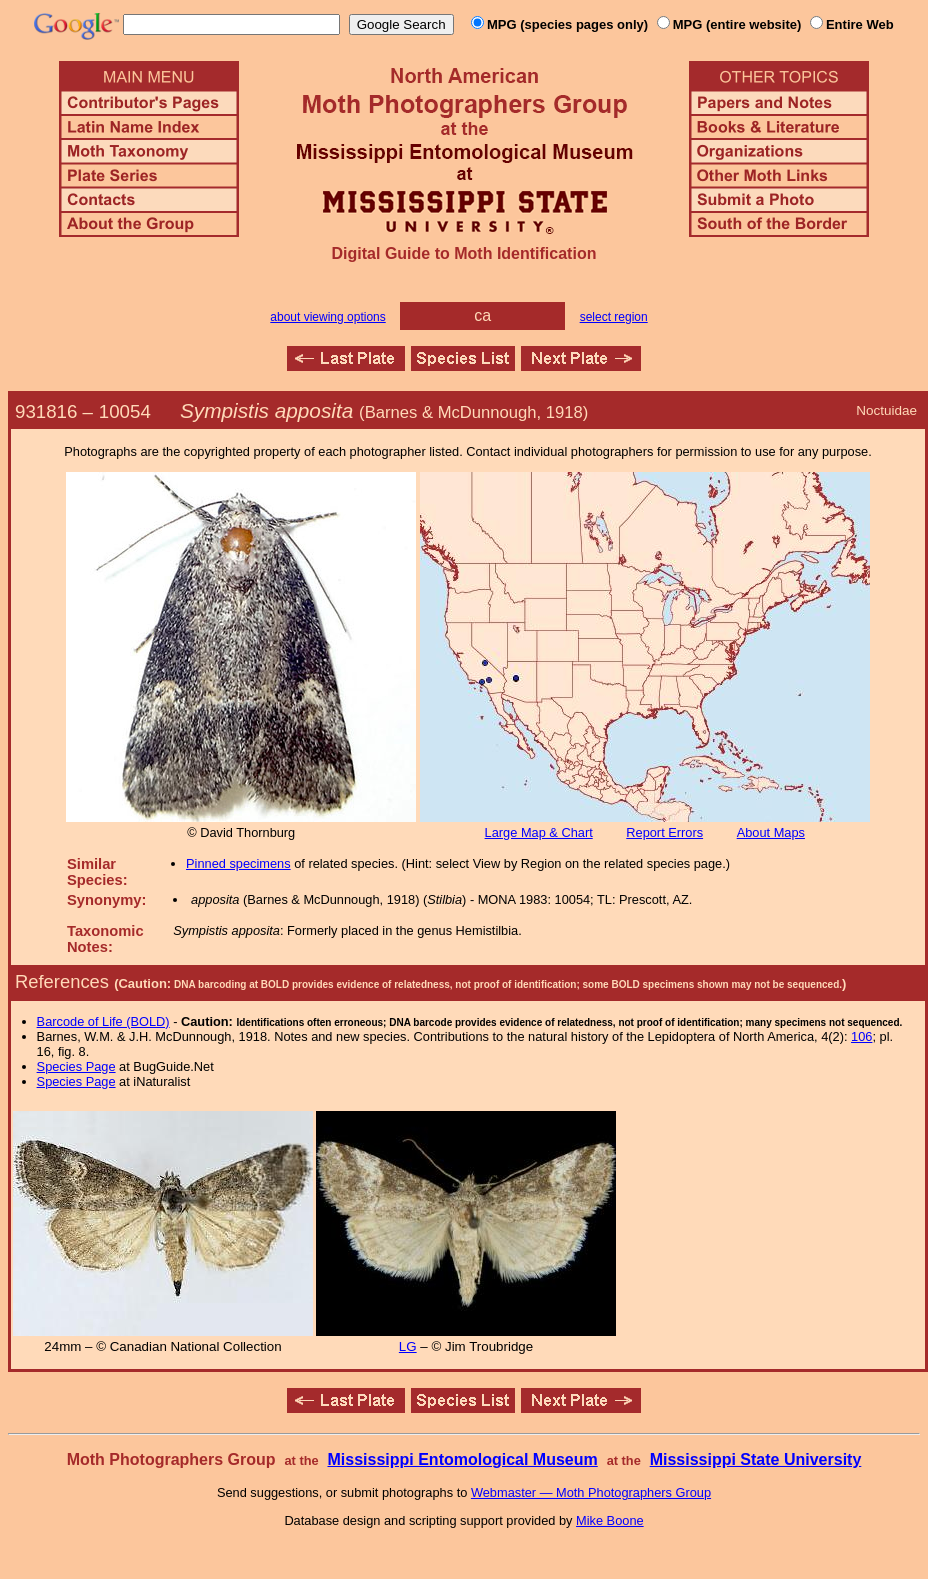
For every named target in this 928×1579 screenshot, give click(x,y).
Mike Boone (610, 1520)
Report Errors (664, 832)
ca (482, 315)
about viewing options (327, 317)
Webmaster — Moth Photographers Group (591, 1492)
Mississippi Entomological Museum (462, 1459)
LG (408, 1346)
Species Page (76, 1066)
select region (614, 317)
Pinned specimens (238, 863)
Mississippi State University (756, 1459)
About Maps (771, 832)
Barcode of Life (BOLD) (103, 1021)
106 (861, 1036)
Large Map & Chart (539, 832)
